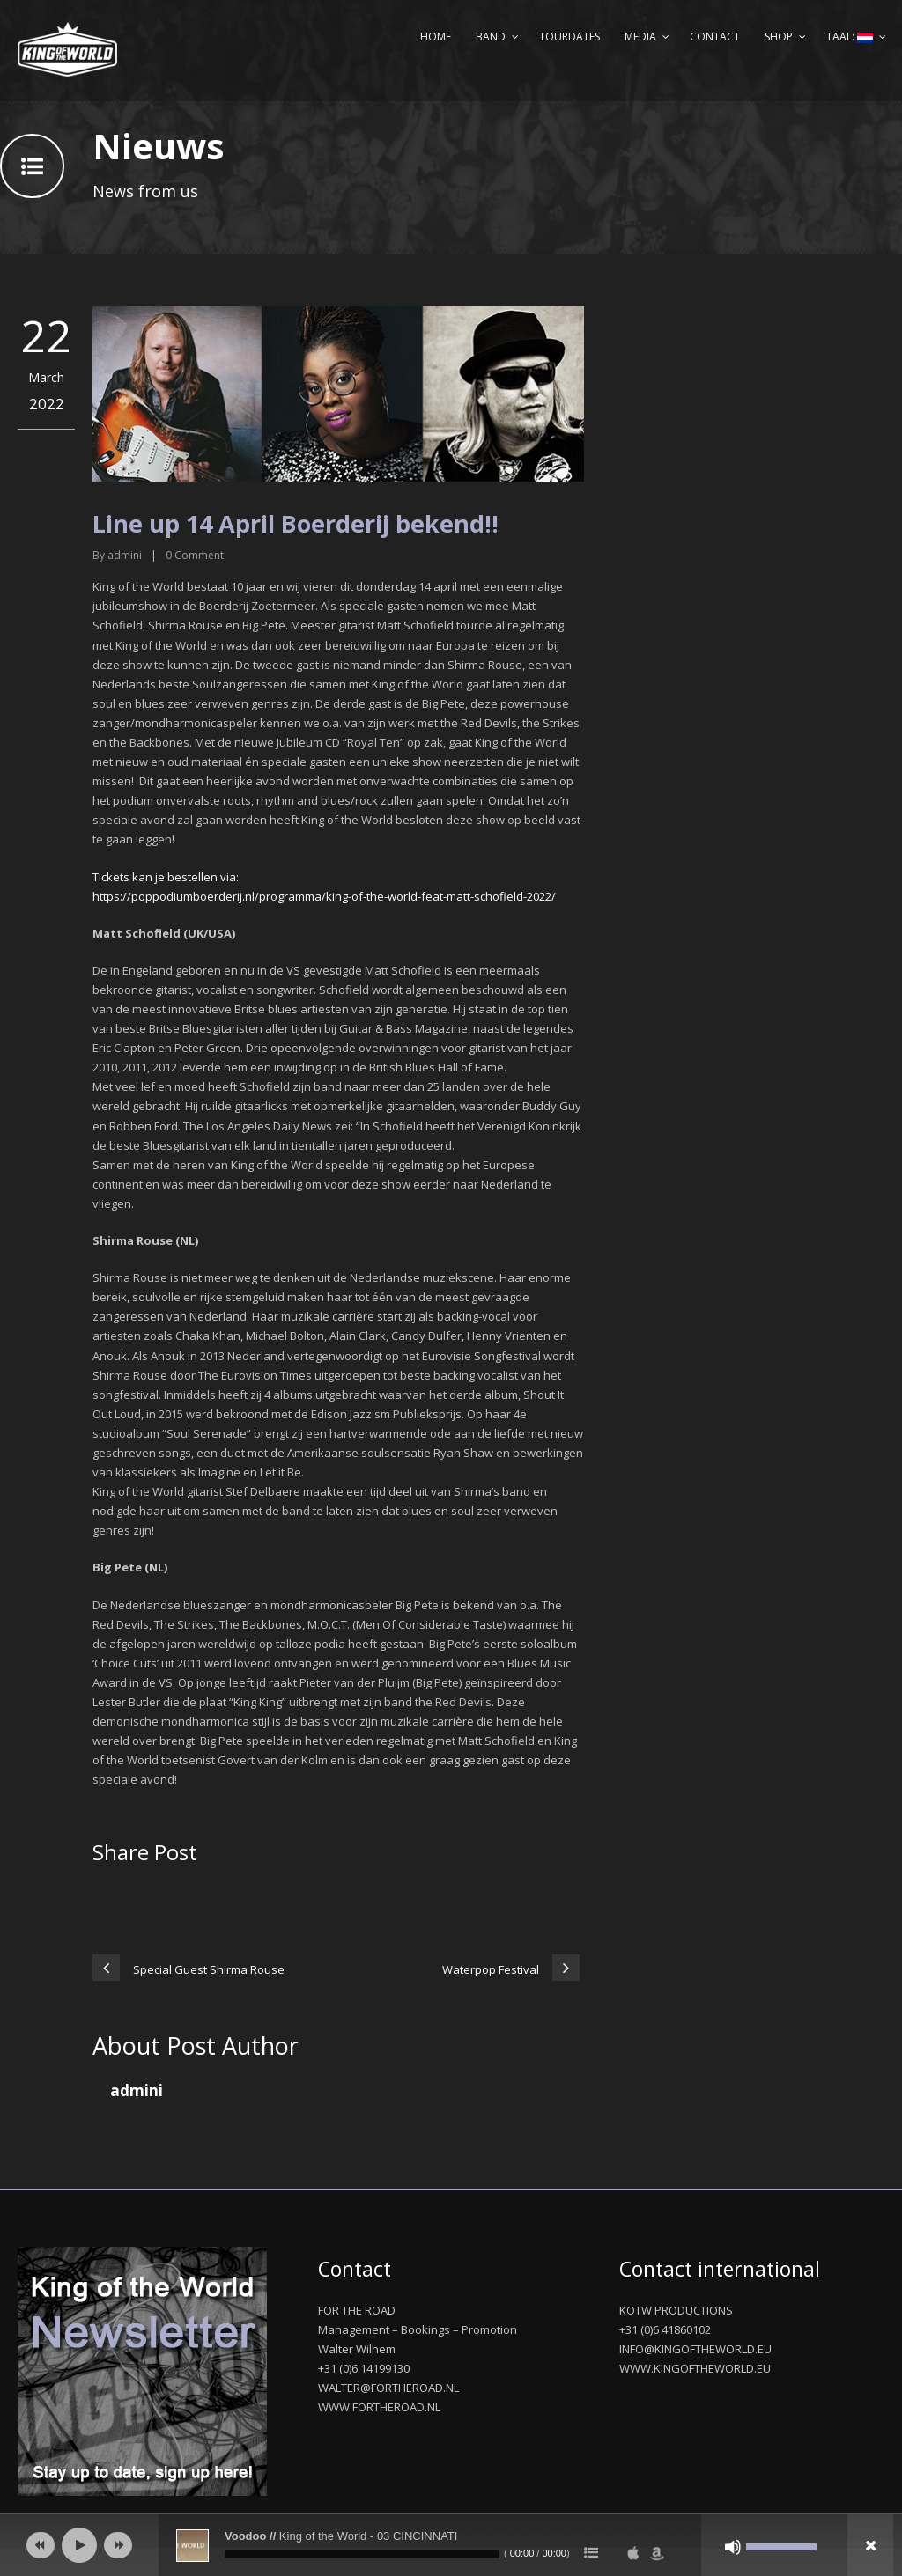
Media (640, 36)
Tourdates (569, 36)
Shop (779, 36)
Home (435, 36)
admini (124, 555)
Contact (715, 36)
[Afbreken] (733, 2547)
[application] (451, 2545)
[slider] (362, 2554)
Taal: (849, 36)
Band (491, 36)
